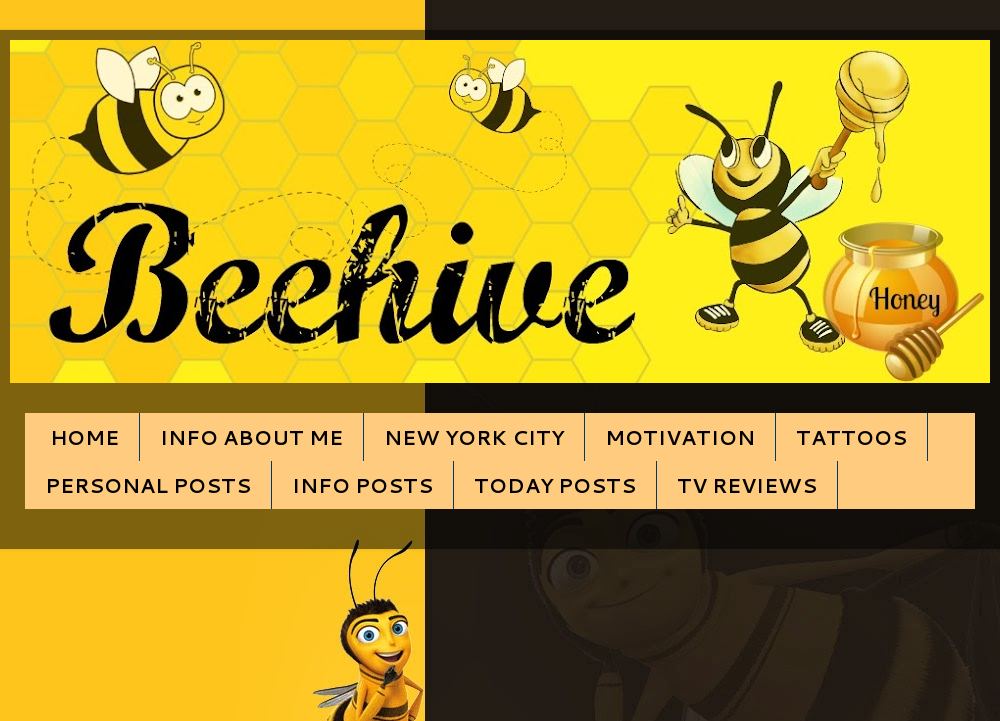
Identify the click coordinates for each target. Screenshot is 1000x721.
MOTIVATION (680, 437)
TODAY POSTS (555, 485)
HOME (84, 437)
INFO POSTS (362, 485)
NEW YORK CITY (474, 437)
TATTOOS (851, 437)
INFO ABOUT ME (251, 437)
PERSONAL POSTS (148, 485)
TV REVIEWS (747, 485)
